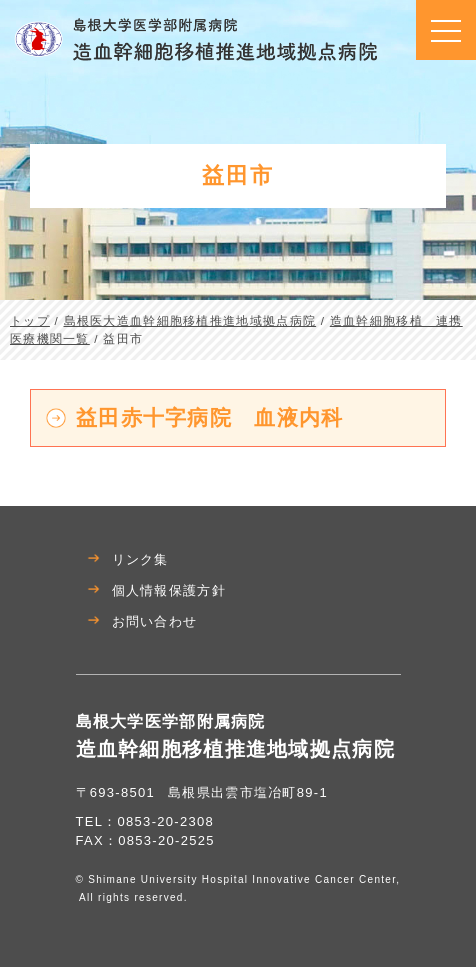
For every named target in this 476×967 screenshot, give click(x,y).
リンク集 (140, 559)
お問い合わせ (155, 621)
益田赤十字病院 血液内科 (210, 417)
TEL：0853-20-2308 (145, 821)
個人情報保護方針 (169, 590)
